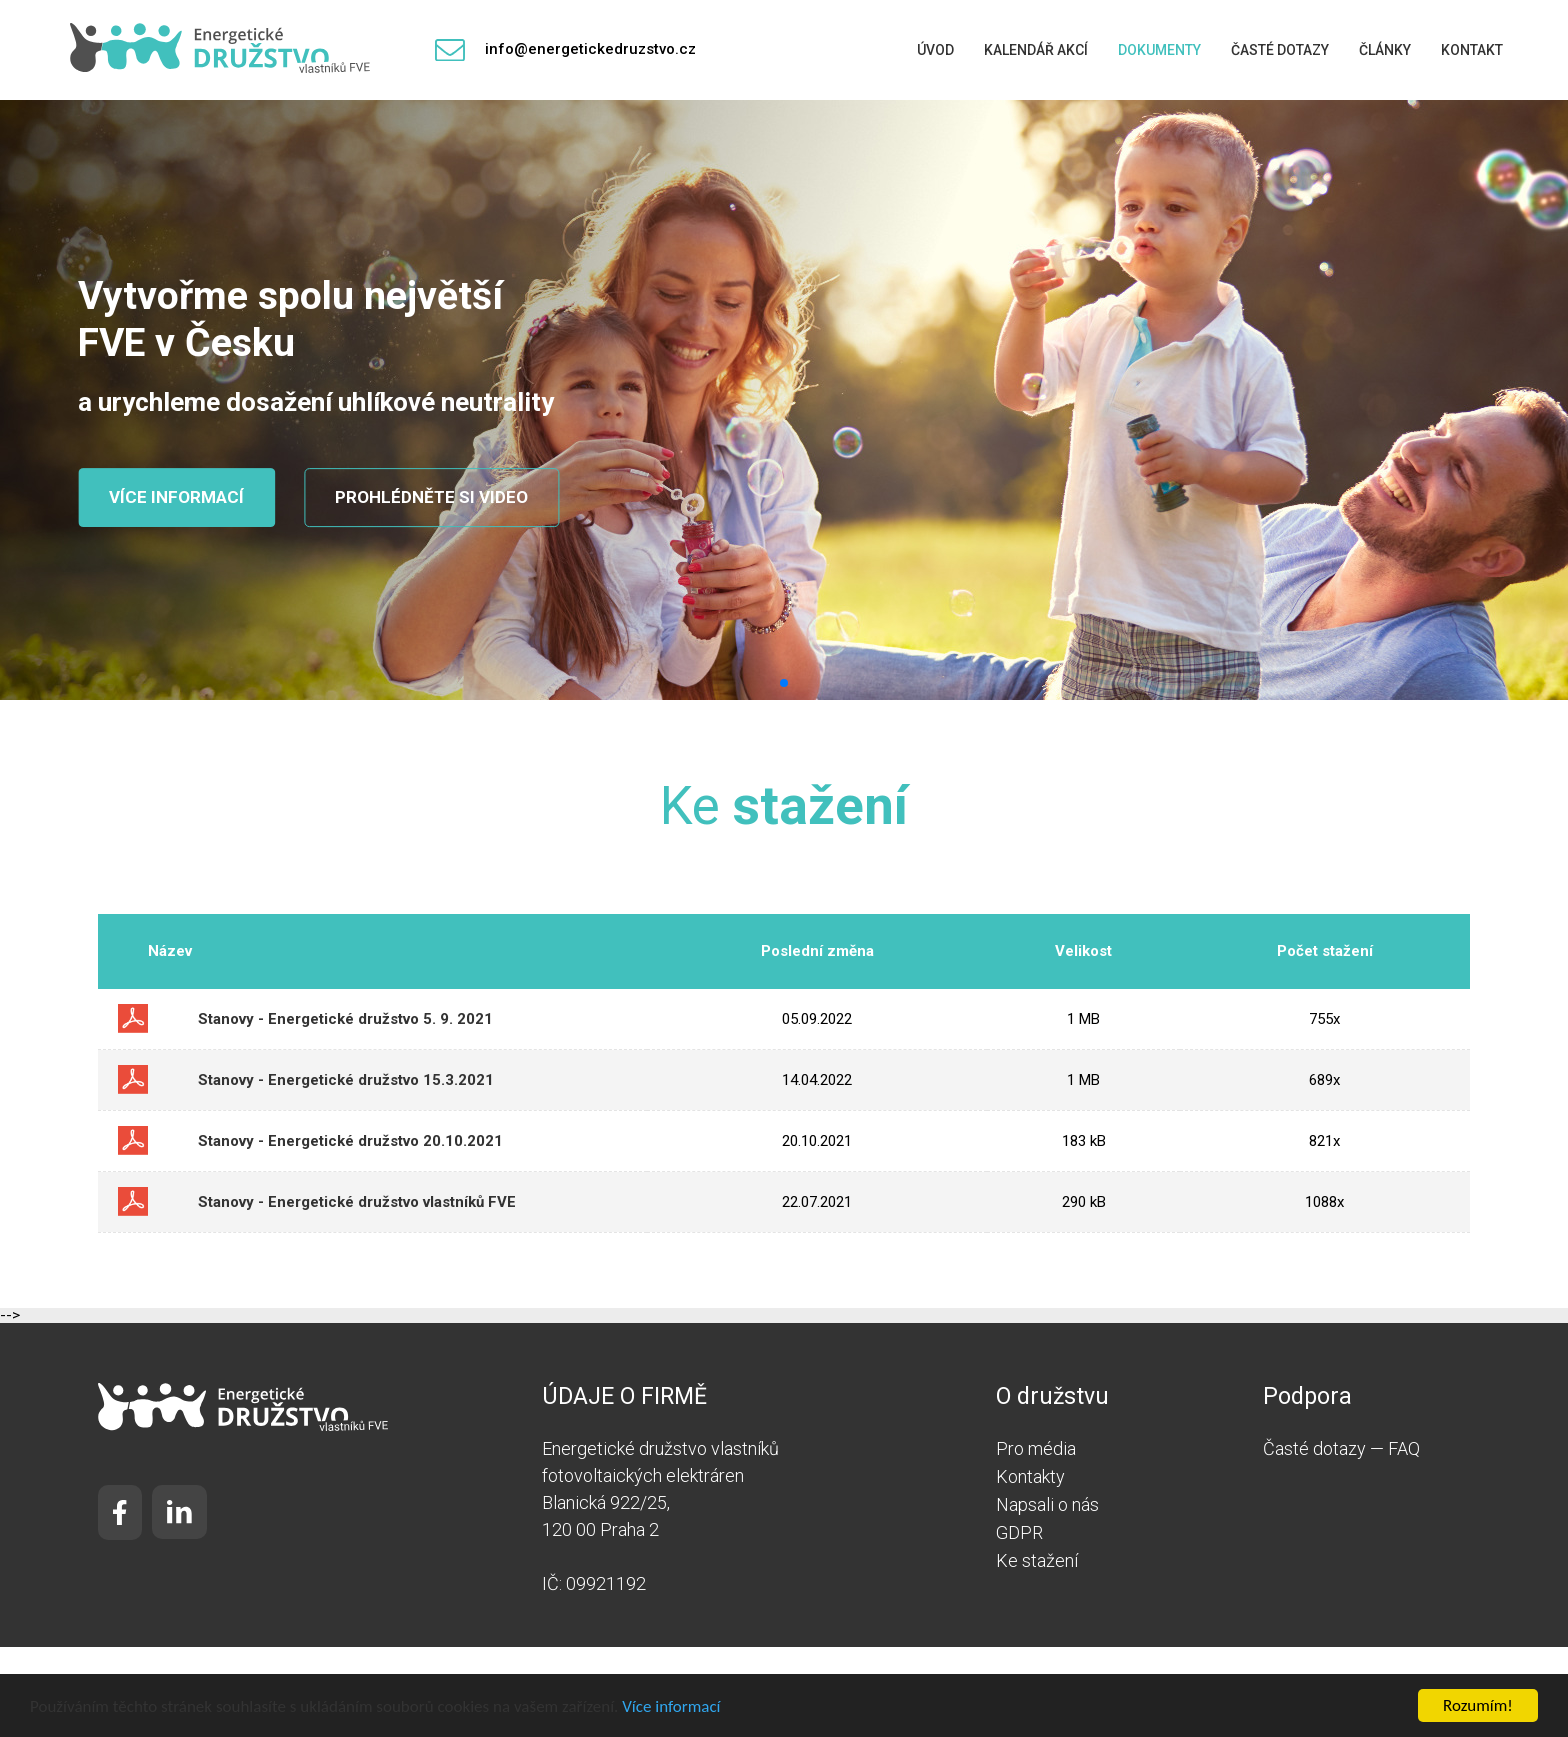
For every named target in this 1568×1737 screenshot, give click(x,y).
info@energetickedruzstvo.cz (565, 50)
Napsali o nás (1047, 1504)
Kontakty (1030, 1476)
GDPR (1019, 1532)
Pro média (1036, 1448)
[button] (784, 683)
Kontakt (1472, 50)
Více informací (671, 1706)
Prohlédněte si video (431, 497)
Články (1385, 50)
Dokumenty (1159, 50)
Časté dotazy (1280, 50)
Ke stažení (1037, 1560)
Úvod (935, 50)
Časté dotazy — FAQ (1341, 1448)
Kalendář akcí (1036, 50)
